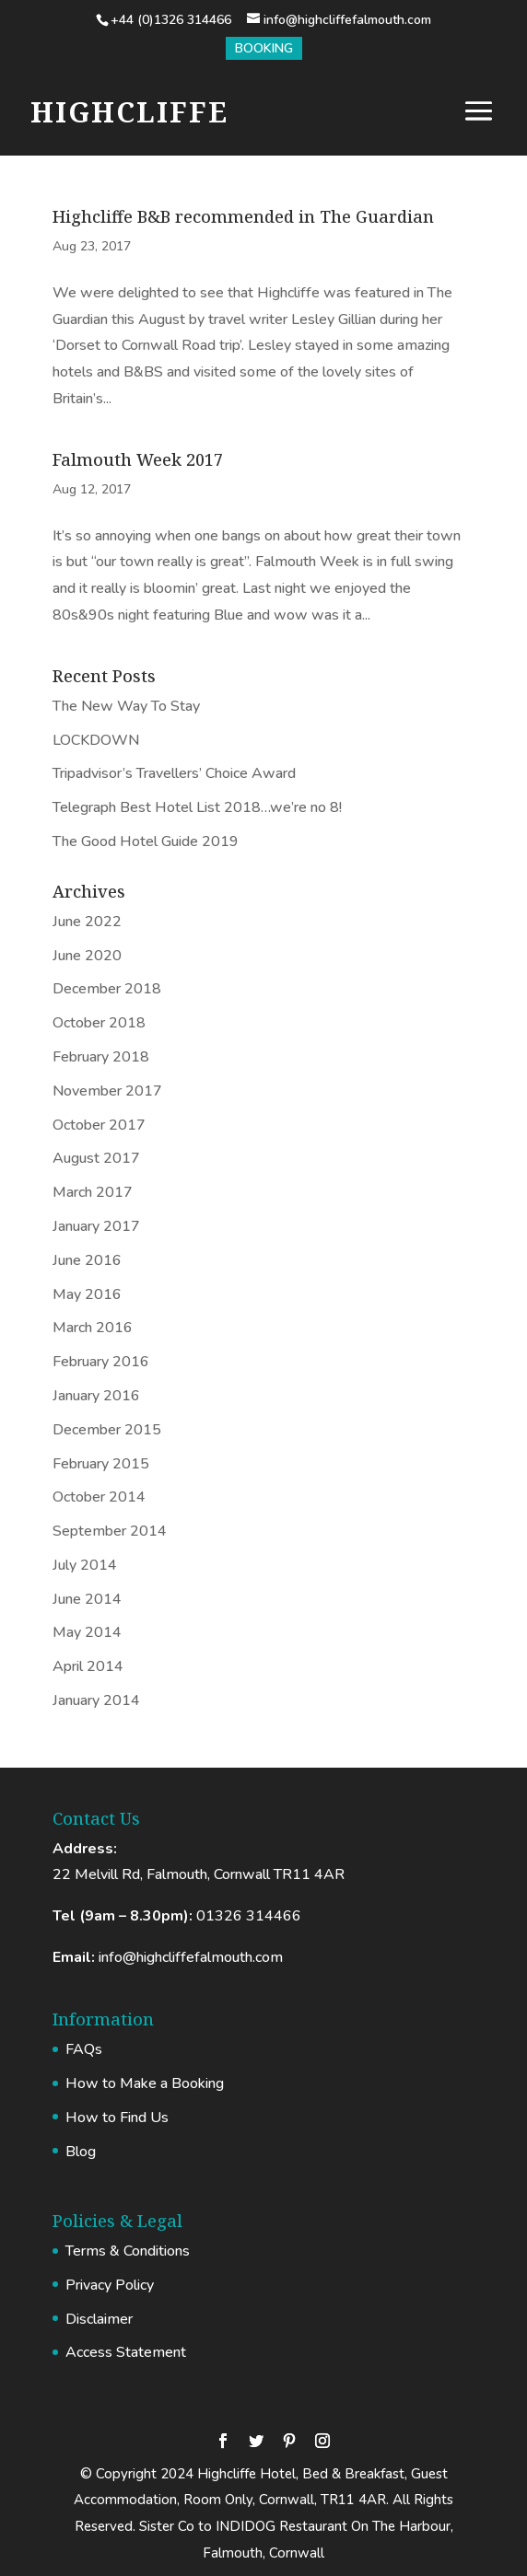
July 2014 (85, 1565)
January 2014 (96, 1700)
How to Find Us (117, 2117)
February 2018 (101, 1057)
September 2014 (110, 1531)
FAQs (83, 2049)
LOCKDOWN (96, 740)
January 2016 (96, 1396)
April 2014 (88, 1666)
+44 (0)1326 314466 (171, 20)
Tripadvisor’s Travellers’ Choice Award (174, 773)
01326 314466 (248, 1916)
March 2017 (93, 1192)
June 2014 (87, 1599)
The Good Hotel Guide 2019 (146, 841)
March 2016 (93, 1327)
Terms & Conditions (127, 2251)
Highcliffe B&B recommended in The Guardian (243, 216)
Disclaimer (99, 2319)
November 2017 (107, 1091)
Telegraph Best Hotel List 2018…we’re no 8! (197, 807)
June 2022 (87, 921)
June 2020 (87, 956)
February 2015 (101, 1464)
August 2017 (96, 1158)
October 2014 (99, 1497)
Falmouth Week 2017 (138, 459)
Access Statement (125, 2352)
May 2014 (87, 1632)
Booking (264, 48)
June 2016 (87, 1260)
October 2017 (99, 1125)
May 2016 (87, 1294)
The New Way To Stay (126, 706)
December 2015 (107, 1430)
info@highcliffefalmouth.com (191, 1957)
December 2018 (107, 989)
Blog (80, 2151)
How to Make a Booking (144, 2083)
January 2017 (96, 1226)
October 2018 (99, 1023)
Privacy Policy (109, 2285)
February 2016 (101, 1362)
